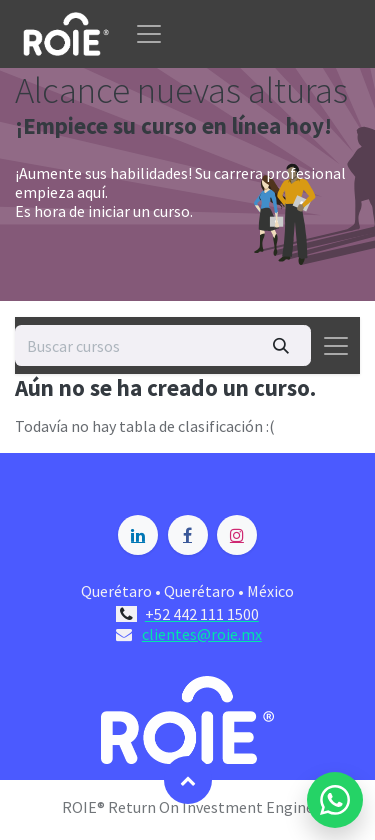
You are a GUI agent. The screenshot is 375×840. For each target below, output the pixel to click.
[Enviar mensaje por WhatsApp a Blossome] (335, 800)
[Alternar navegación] (336, 346)
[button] (188, 780)
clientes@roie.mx (202, 634)
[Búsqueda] (280, 345)
